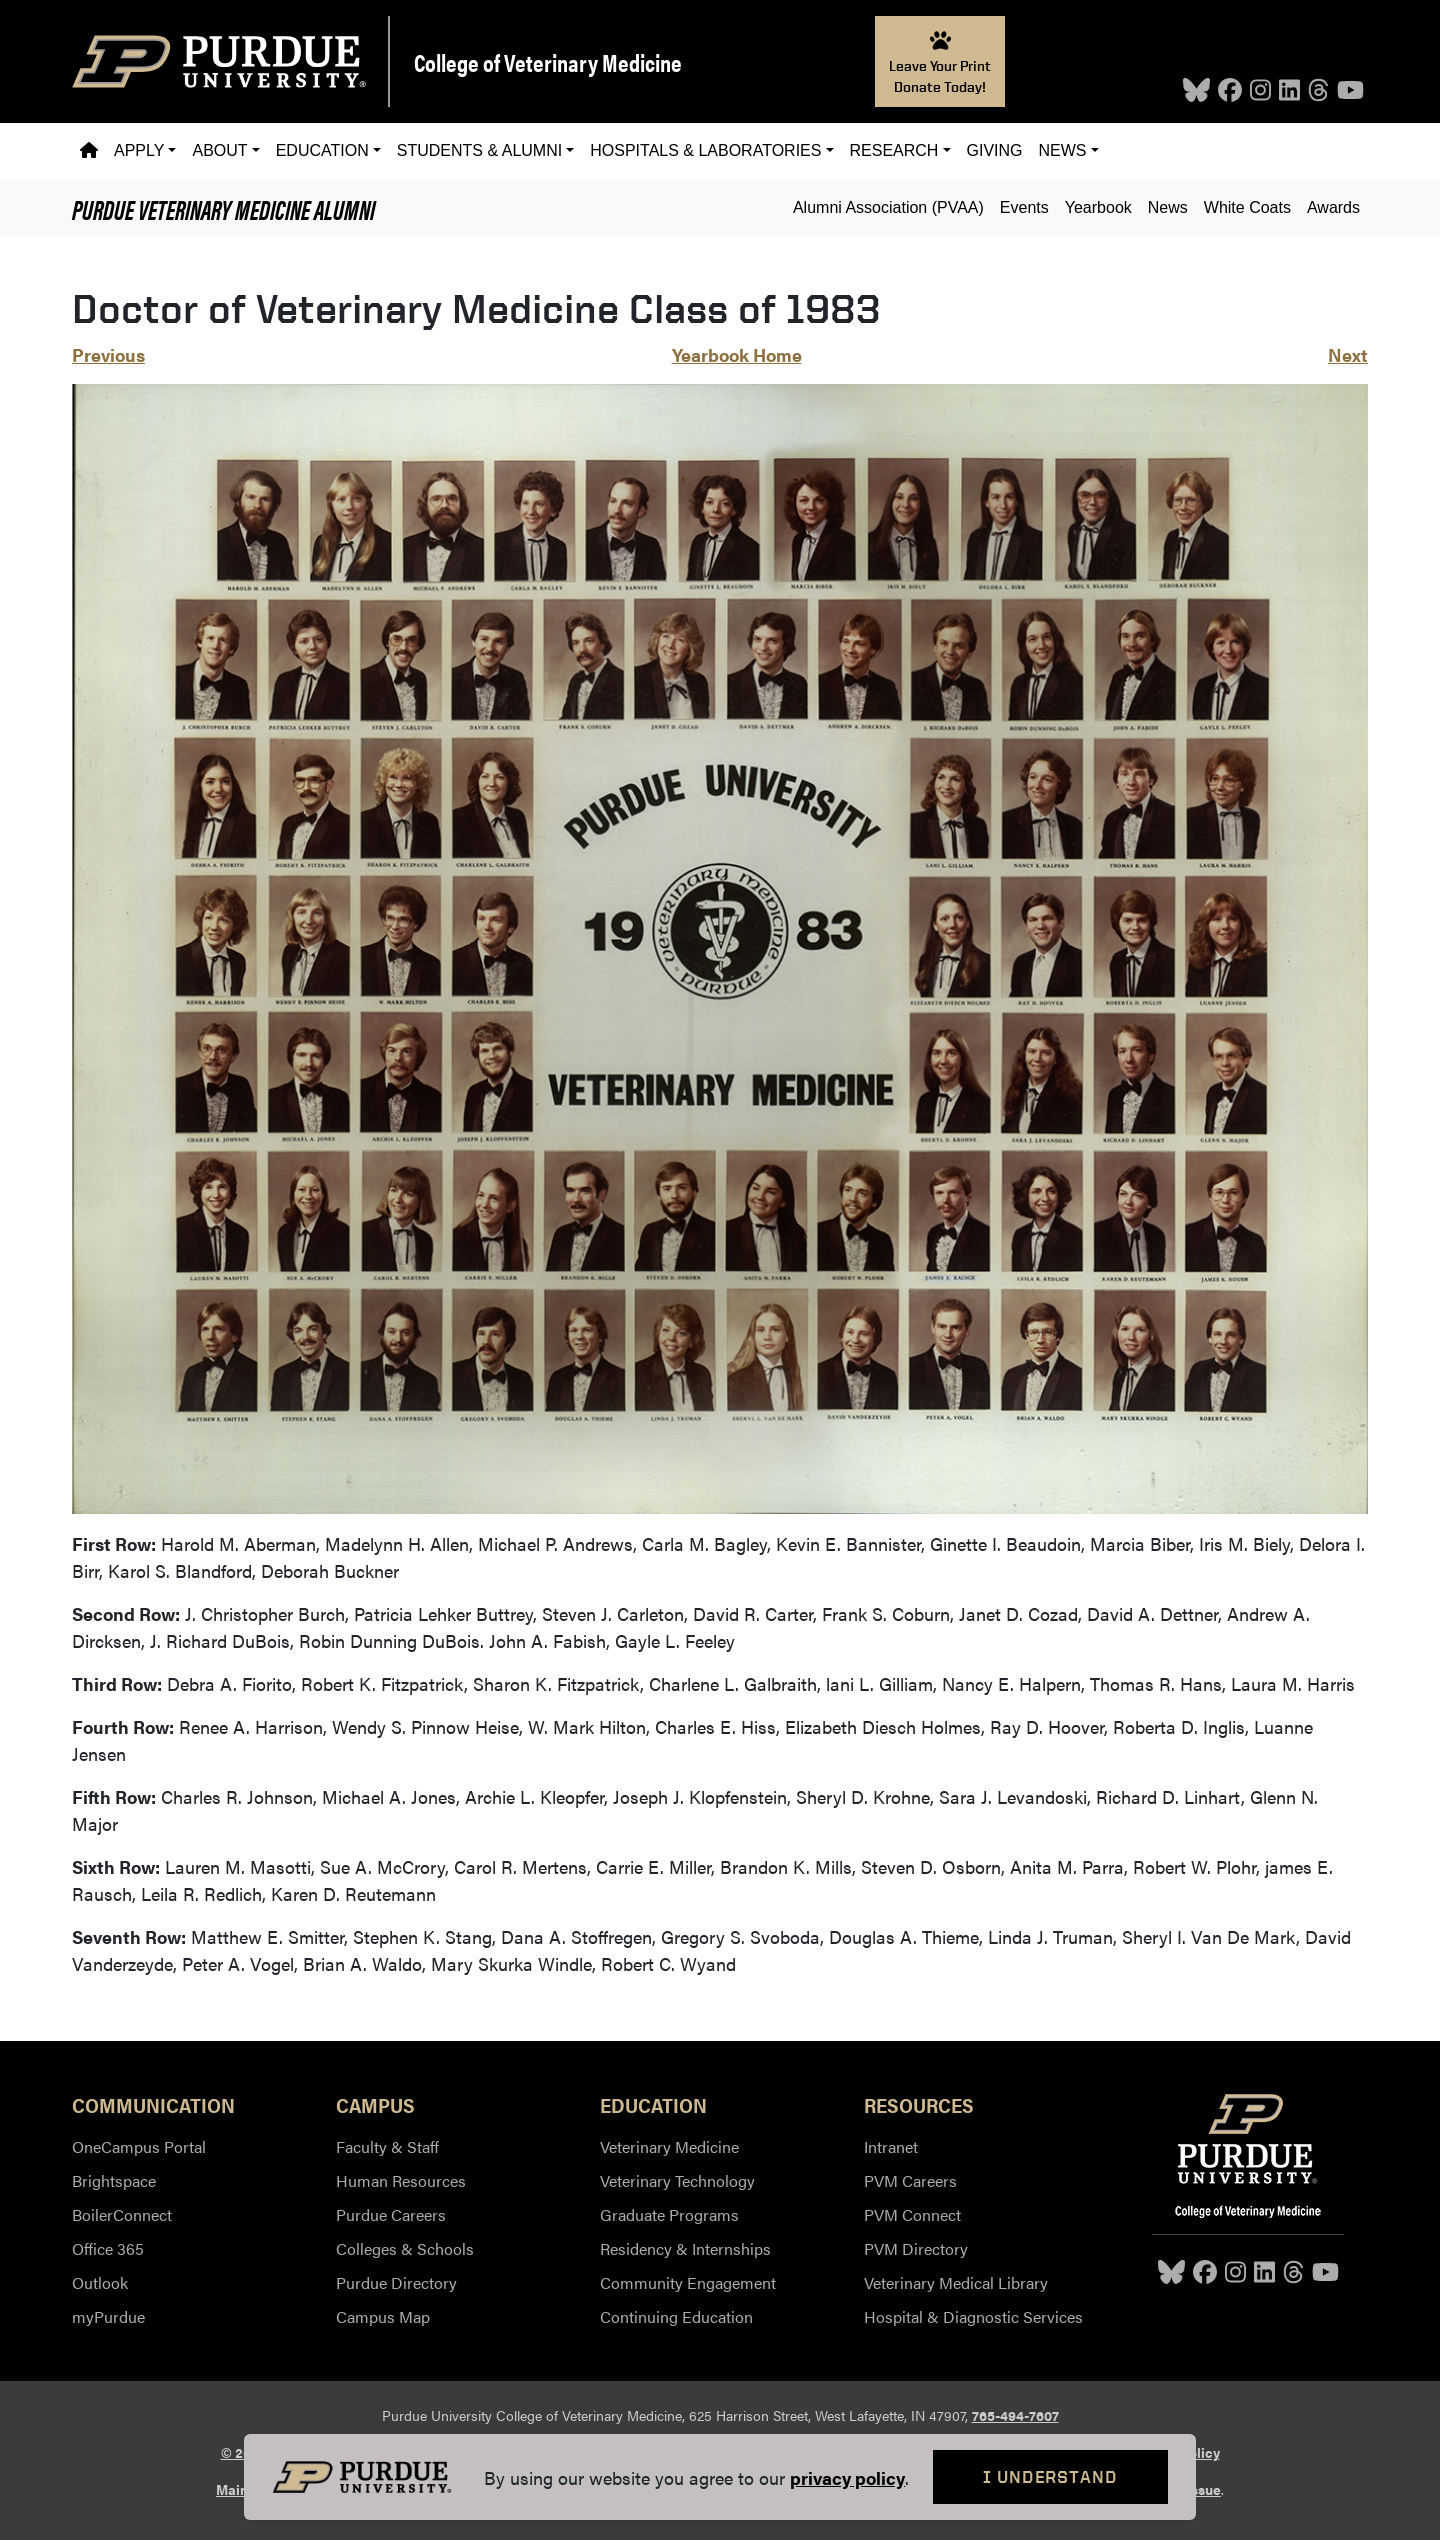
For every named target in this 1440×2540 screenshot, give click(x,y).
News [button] (1063, 150)
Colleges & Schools (405, 2248)
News (1168, 207)
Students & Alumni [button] (479, 150)
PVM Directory (916, 2248)
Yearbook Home (737, 354)
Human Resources (401, 2180)
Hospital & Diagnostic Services (973, 2316)
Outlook (100, 2282)
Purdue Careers (391, 2214)
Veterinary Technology (677, 2180)
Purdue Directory (396, 2282)
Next (1348, 354)
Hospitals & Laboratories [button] (705, 150)
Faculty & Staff (387, 2146)
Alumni (223, 208)
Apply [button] (139, 150)
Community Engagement (688, 2282)
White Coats (1247, 207)
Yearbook (1098, 207)
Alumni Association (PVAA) (888, 207)
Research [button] (894, 150)
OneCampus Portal (139, 2146)
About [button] (219, 150)
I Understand (1050, 2476)
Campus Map (383, 2316)
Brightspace (114, 2180)
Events (1024, 207)
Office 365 (108, 2248)
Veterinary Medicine (669, 2146)
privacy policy (847, 2477)
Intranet (891, 2146)
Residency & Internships (685, 2248)
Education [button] (322, 150)
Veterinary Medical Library (956, 2282)
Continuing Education (676, 2316)
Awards (1333, 207)
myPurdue (108, 2316)
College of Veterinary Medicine (548, 62)
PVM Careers (910, 2180)
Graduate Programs (669, 2214)
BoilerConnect (122, 2214)
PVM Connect (912, 2214)
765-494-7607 (1015, 2415)
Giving (995, 150)
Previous (108, 354)
